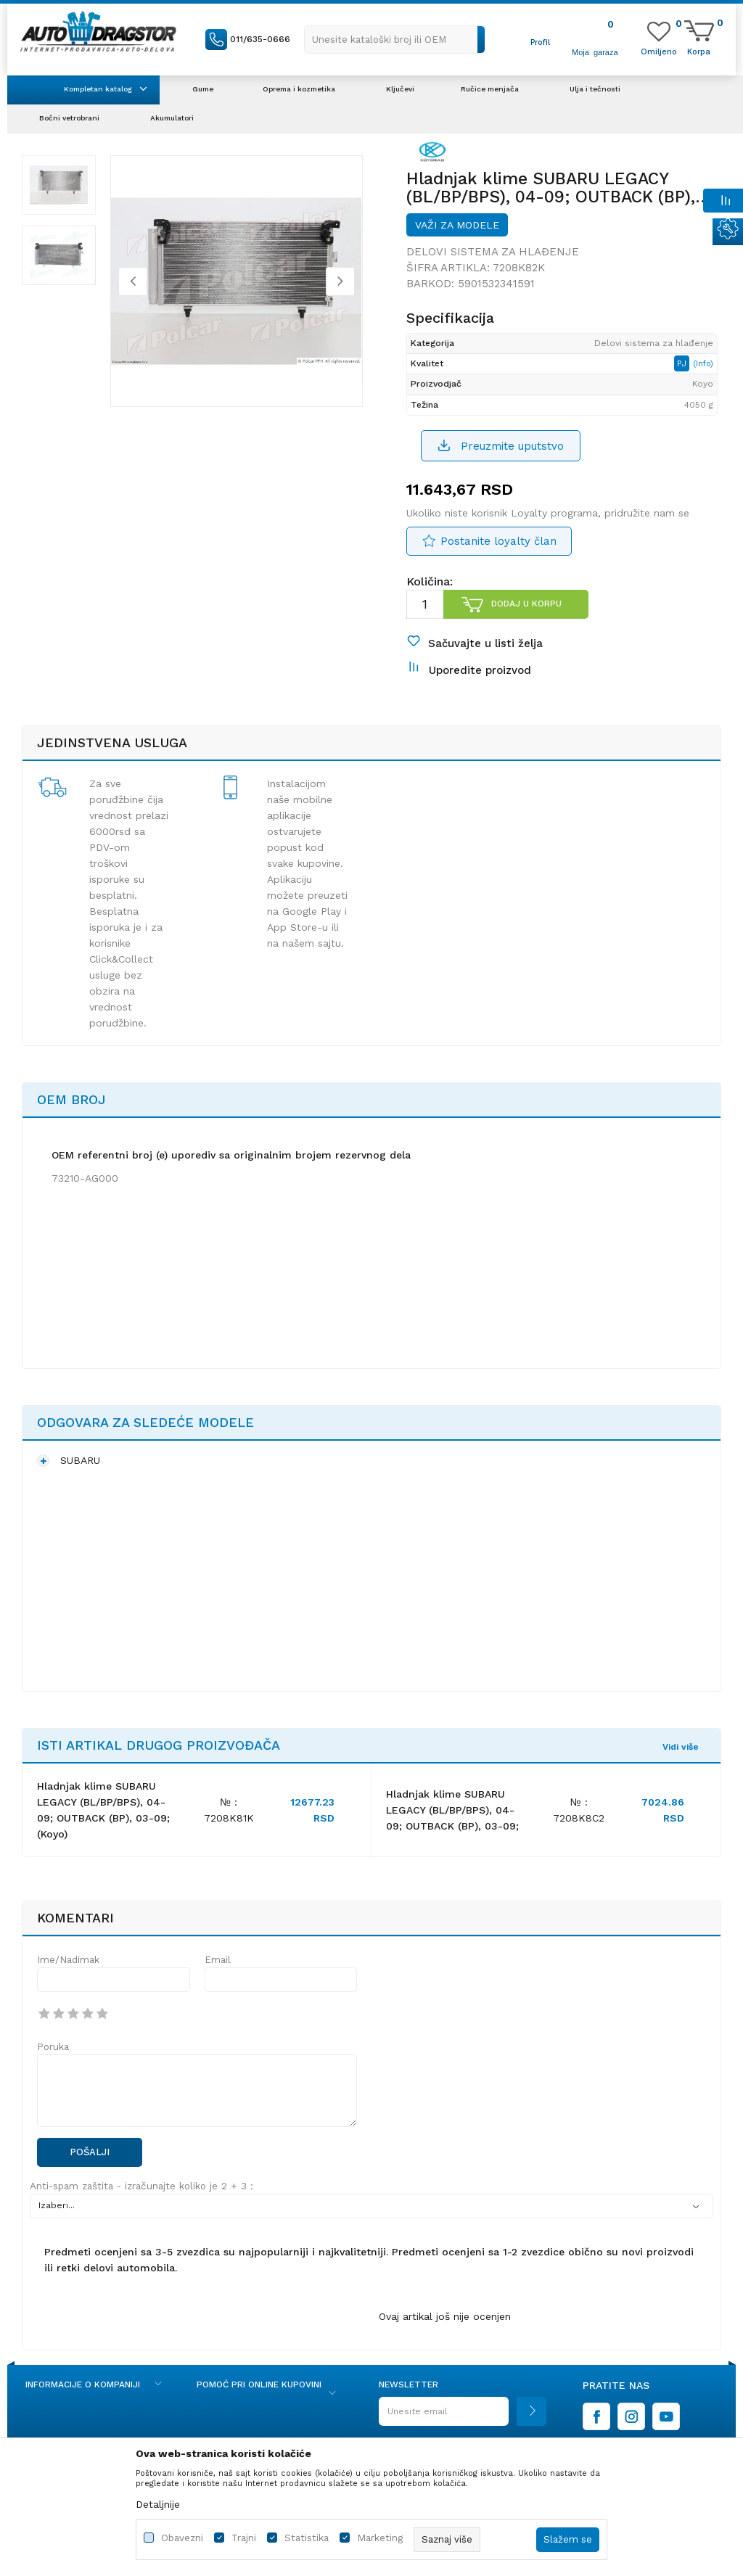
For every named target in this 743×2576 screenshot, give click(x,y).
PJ (683, 363)
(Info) (703, 364)
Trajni (243, 2537)
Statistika (306, 2537)
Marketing (380, 2537)
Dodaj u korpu (526, 603)
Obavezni (182, 2537)
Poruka (53, 2046)
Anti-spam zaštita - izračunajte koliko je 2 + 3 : (141, 2186)
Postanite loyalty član (498, 541)
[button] (394, 39)
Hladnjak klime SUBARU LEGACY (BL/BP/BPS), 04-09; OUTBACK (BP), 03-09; (452, 1810)
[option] (59, 185)
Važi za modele (457, 225)
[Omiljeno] (659, 51)
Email (218, 1959)
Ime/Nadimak (68, 1959)
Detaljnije (158, 2504)
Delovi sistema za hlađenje (492, 251)
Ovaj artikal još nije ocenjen (445, 2316)
